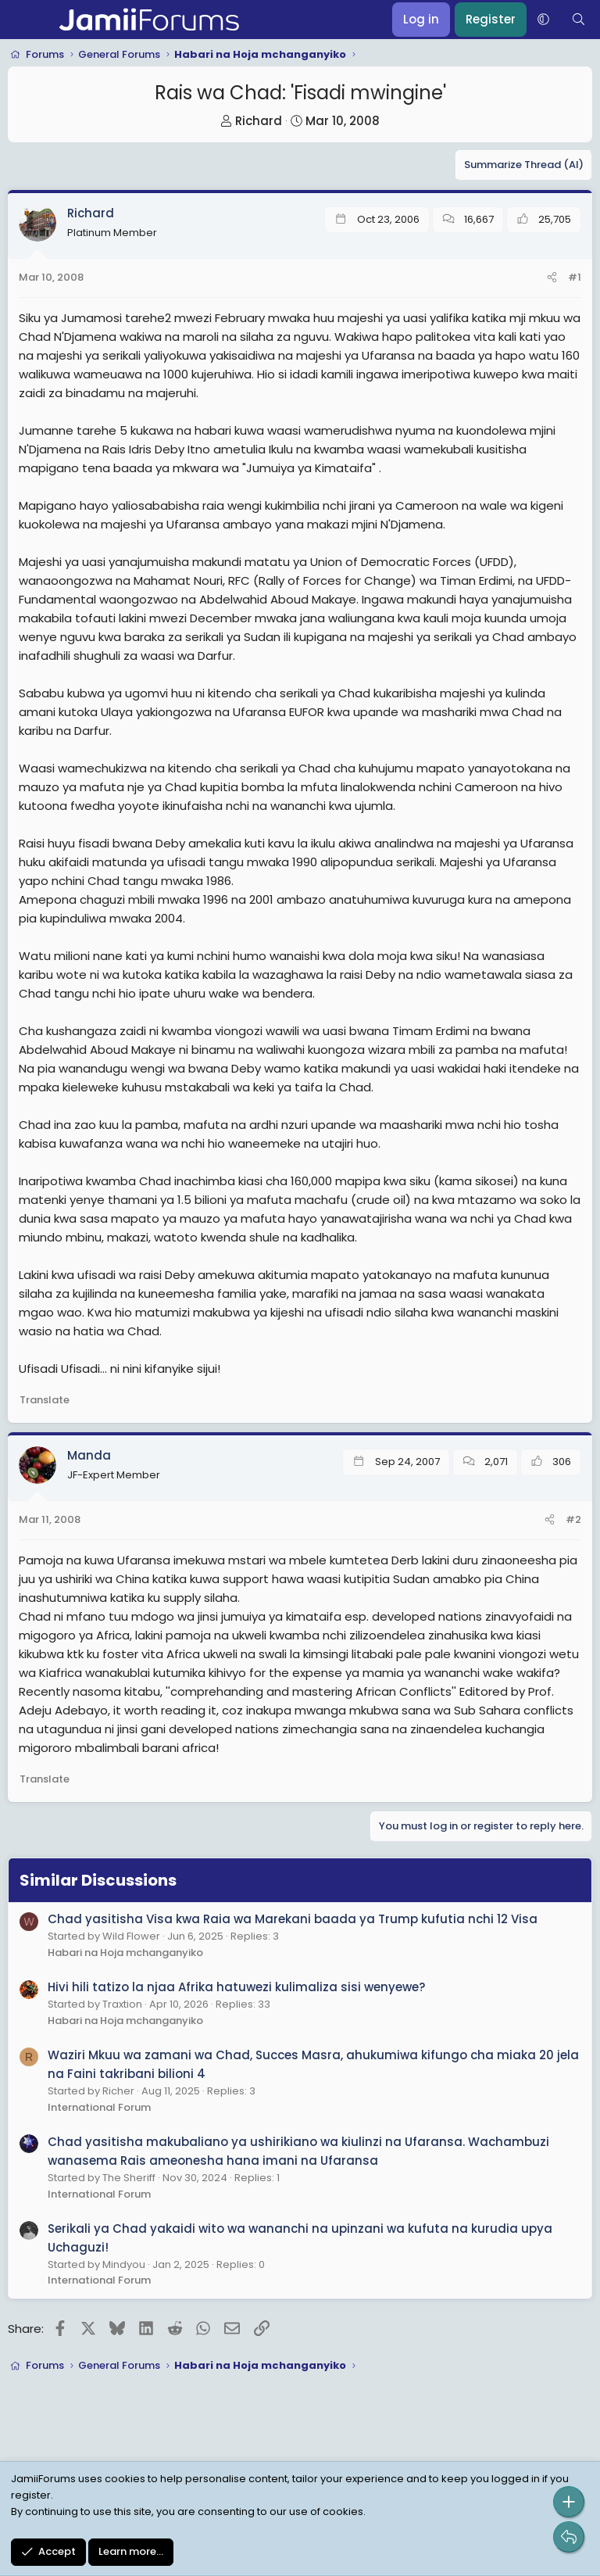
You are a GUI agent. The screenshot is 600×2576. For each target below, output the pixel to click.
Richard (258, 121)
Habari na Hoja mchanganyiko (125, 1952)
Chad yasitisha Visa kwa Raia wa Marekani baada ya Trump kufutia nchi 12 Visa (293, 1919)
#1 (574, 277)
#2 (573, 1519)
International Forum (99, 2107)
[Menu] (21, 19)
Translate (45, 1399)
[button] (543, 19)
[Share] (551, 277)
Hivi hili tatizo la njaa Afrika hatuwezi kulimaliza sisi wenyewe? (236, 1987)
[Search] (578, 19)
